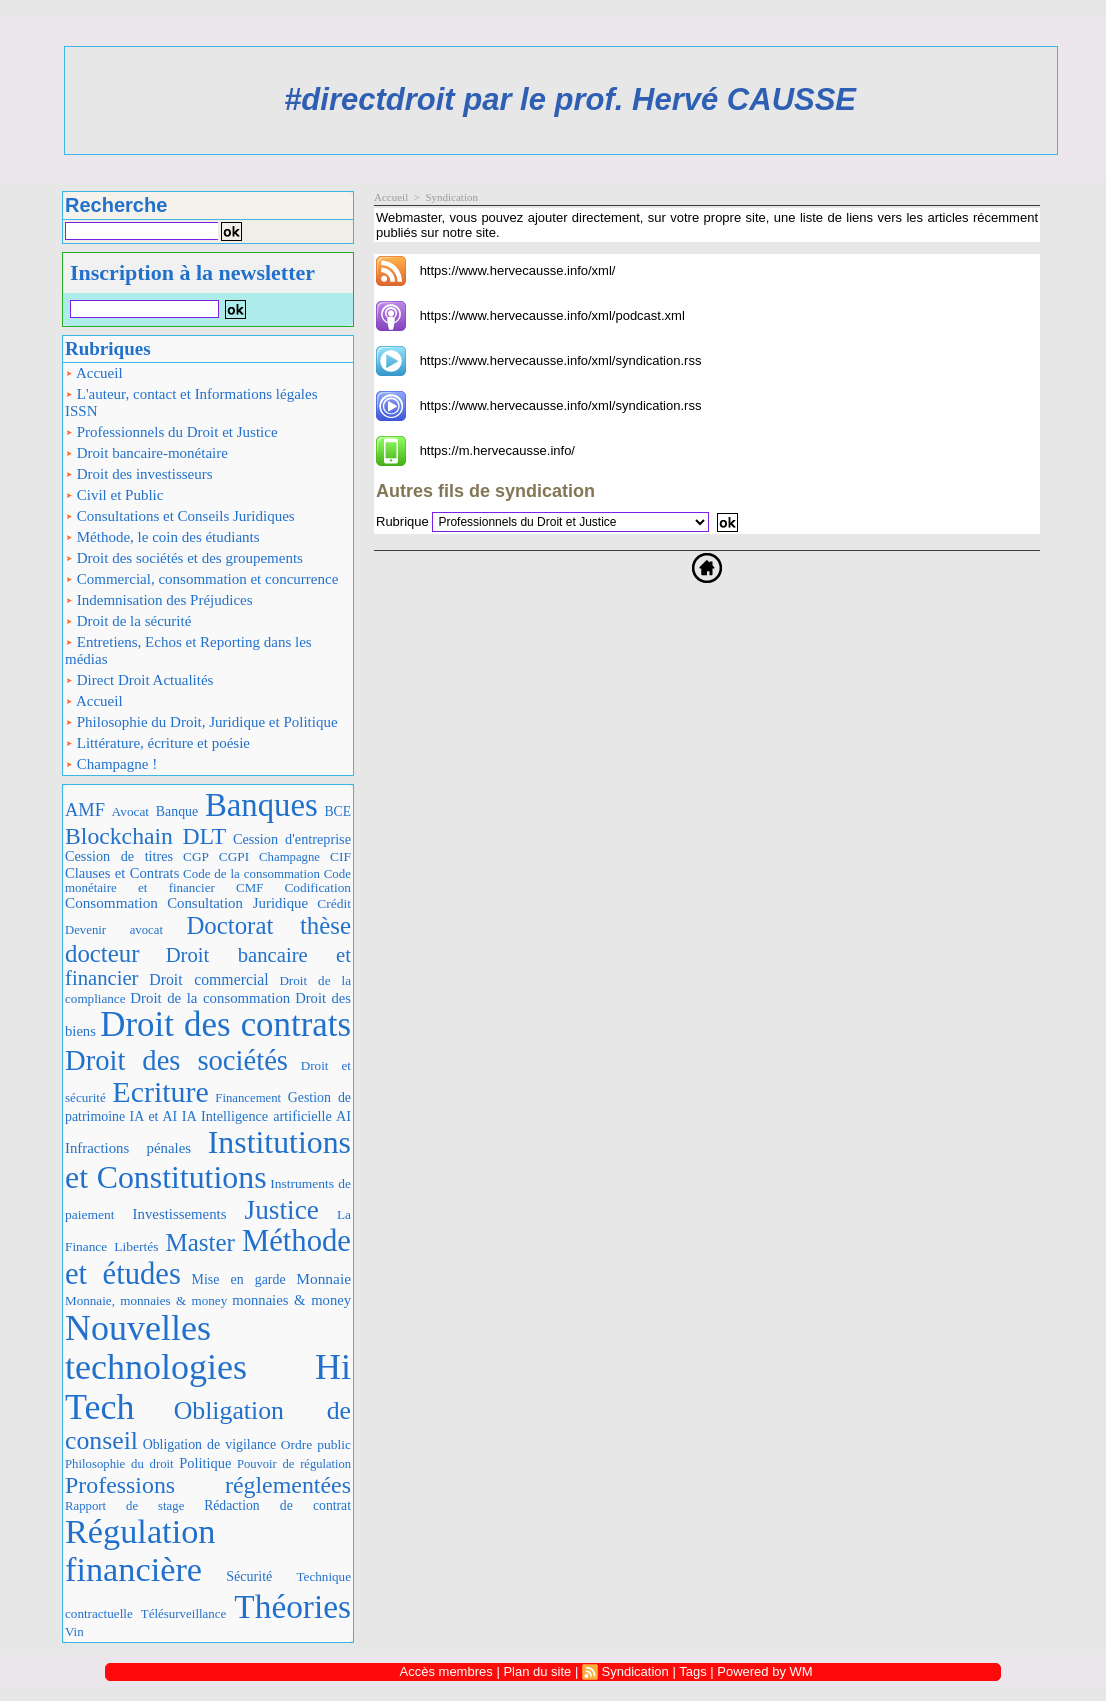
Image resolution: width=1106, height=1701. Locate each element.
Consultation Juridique (237, 903)
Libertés (136, 1246)
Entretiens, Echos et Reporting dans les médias (188, 650)
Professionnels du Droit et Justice (171, 432)
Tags (692, 1671)
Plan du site (537, 1671)
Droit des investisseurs (139, 474)
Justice (282, 1210)
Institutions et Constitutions (208, 1160)
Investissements (180, 1214)
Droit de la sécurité (128, 621)
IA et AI (154, 1116)
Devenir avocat (114, 930)
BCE (337, 811)
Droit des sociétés (176, 1060)
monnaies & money (291, 1300)
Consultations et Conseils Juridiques (180, 516)
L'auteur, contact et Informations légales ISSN (191, 402)
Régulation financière (140, 1550)
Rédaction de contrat (277, 1505)
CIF (340, 856)
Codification (317, 887)
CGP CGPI (216, 856)
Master (199, 1242)
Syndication (451, 197)
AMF (85, 810)
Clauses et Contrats (122, 873)
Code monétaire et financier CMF (208, 880)
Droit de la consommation (210, 998)
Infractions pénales (128, 1148)
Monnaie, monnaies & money (146, 1300)
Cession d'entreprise (292, 839)
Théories (292, 1606)
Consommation (111, 902)
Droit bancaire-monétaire (146, 453)
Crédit (334, 903)
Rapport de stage (124, 1506)
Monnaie (323, 1278)
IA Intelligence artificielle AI (266, 1116)
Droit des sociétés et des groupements (184, 558)
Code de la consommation (251, 873)
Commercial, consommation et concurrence (201, 579)
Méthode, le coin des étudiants (162, 537)
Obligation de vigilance (209, 1444)
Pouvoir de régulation (294, 1464)
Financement (248, 1098)
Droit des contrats (225, 1024)
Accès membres (446, 1671)
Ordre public (316, 1444)
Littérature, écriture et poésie (157, 743)
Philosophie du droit (119, 1464)
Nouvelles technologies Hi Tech (208, 1367)
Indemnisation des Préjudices (159, 600)
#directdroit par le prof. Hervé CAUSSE (570, 99)
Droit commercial (208, 979)
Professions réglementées (208, 1485)
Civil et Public (114, 495)
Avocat (130, 811)
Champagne (289, 857)
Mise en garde (239, 1279)
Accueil (94, 373)
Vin (74, 1631)
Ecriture (160, 1091)
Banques (261, 805)
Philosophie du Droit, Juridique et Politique (201, 722)
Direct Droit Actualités (139, 680)
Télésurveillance (183, 1613)
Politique (205, 1463)
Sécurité (249, 1576)
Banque (177, 811)
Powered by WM (764, 1671)
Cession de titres (119, 856)
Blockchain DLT (145, 836)
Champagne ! (111, 764)
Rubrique (402, 521)
